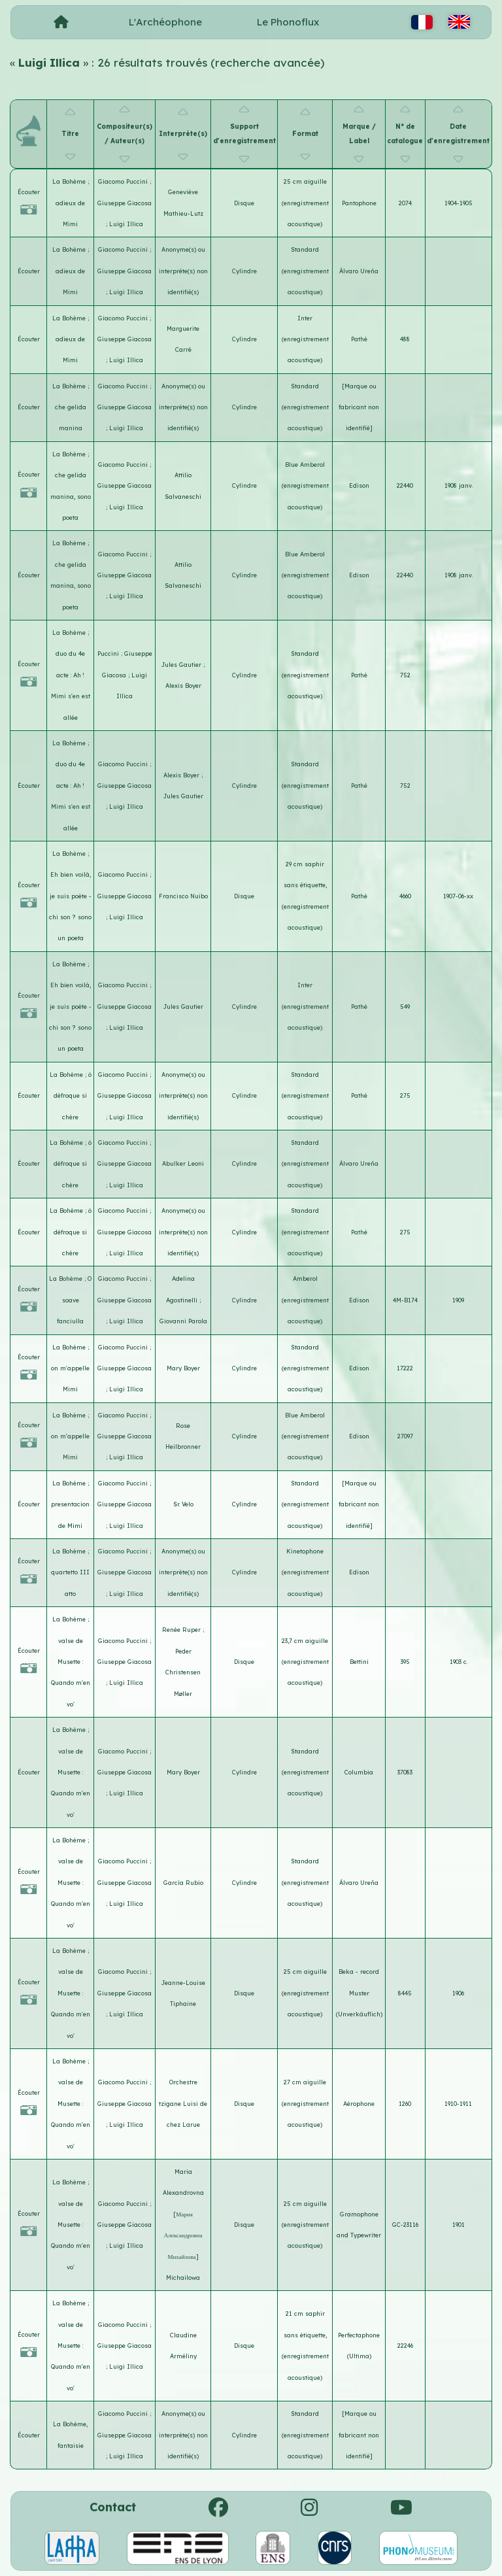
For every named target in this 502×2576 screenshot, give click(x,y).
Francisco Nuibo (183, 896)
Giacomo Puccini (124, 181)
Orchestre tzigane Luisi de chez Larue (183, 2103)
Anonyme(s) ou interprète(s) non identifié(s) (183, 271)
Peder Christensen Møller (183, 1672)
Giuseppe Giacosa (124, 203)
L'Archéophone (165, 22)
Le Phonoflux (288, 22)
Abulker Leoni (183, 1163)
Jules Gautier (182, 664)
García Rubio (183, 1882)
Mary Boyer (183, 1368)
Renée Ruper (182, 1629)
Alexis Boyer (183, 685)
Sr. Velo (183, 1504)
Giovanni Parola (183, 1321)
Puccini (109, 653)
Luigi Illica (126, 224)
